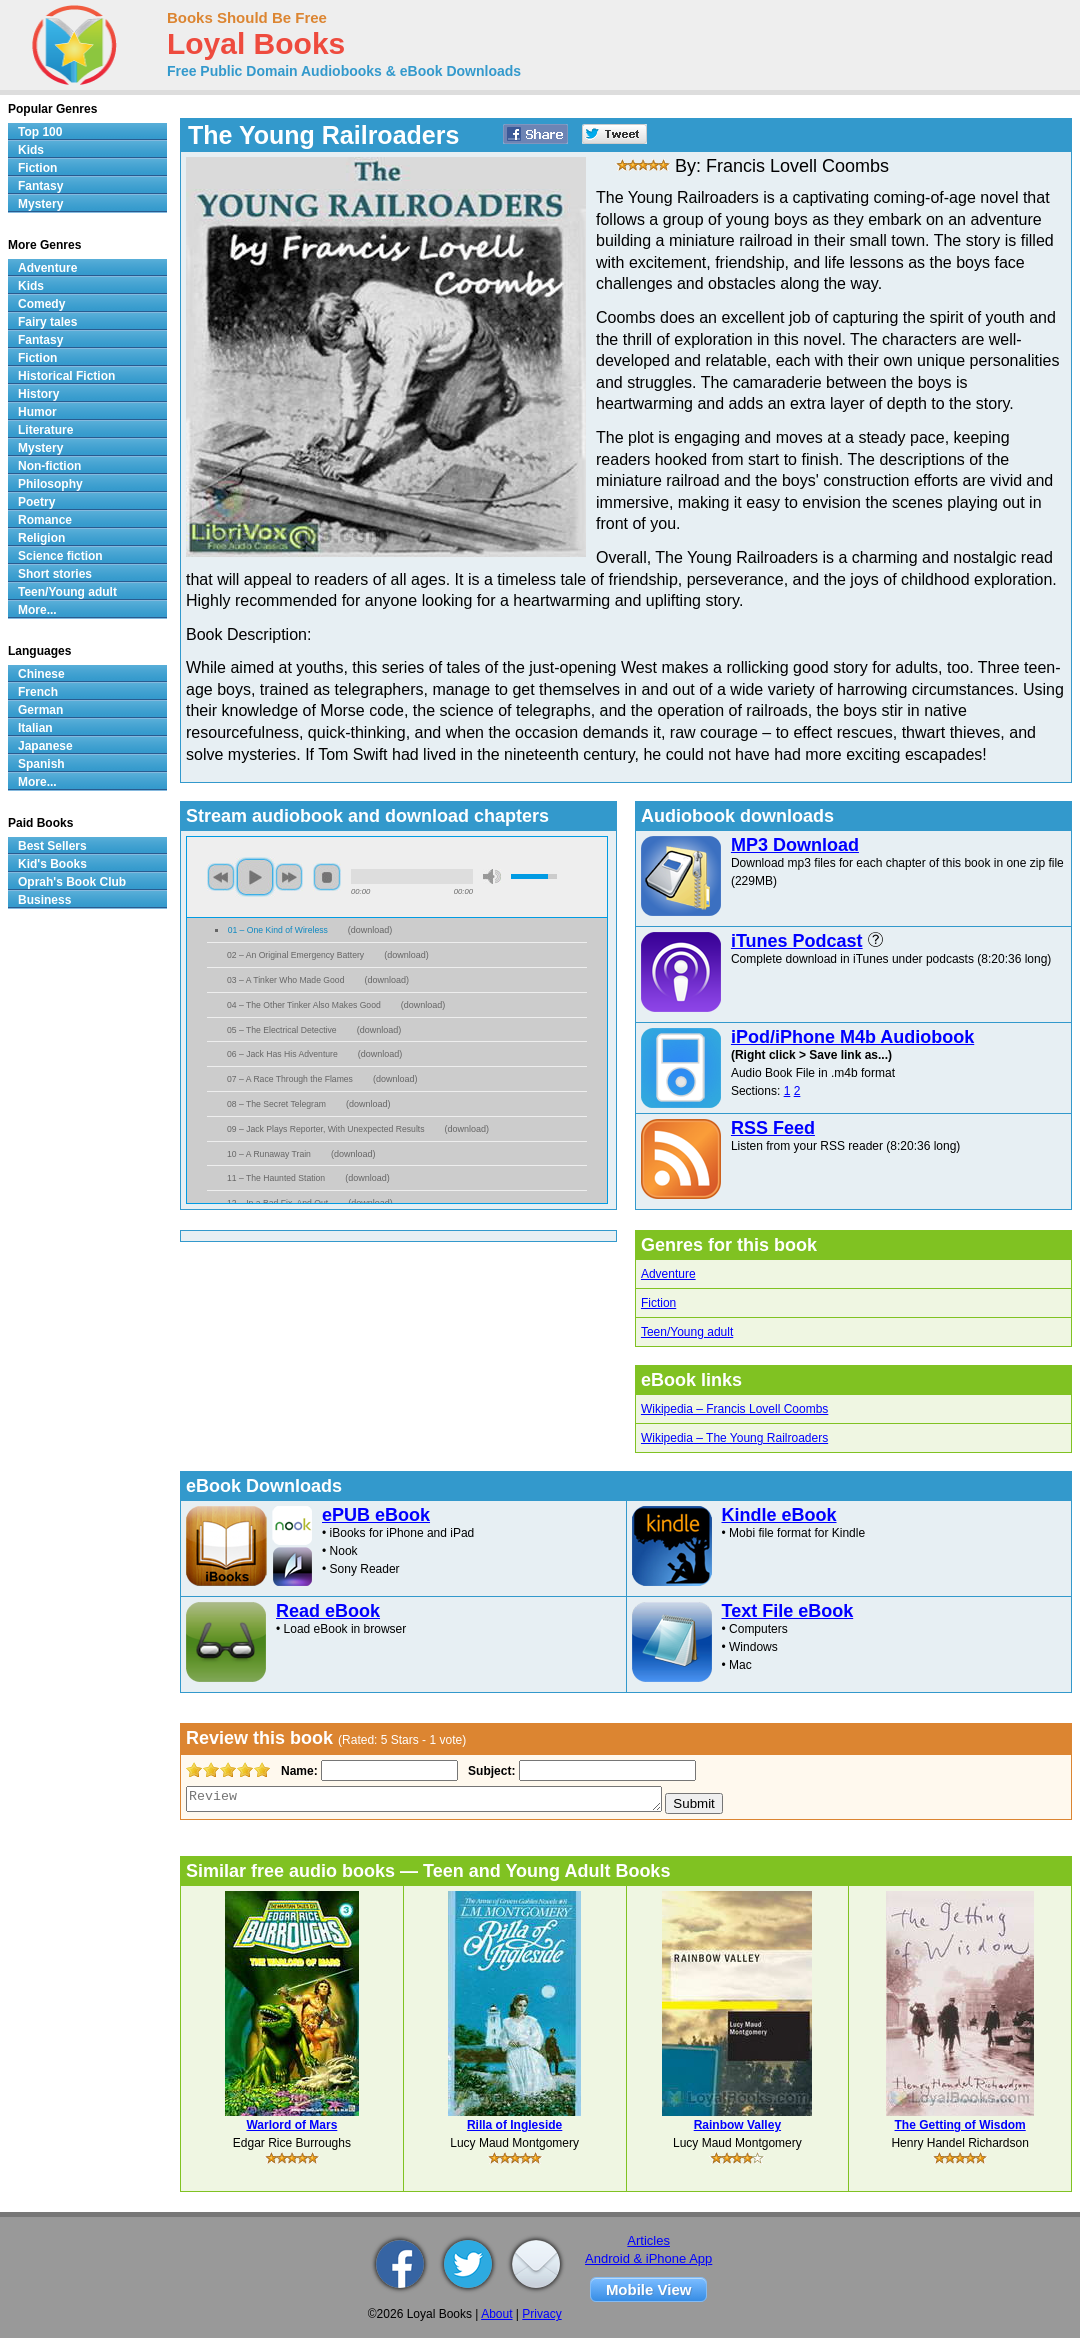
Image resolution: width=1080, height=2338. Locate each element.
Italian (35, 728)
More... (37, 610)
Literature (45, 430)
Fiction (658, 1303)
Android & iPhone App (648, 2258)
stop (327, 877)
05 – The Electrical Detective (282, 1030)
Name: (297, 1771)
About (496, 2314)
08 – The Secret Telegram (276, 1104)
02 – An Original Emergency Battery (295, 955)
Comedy (41, 304)
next (289, 877)
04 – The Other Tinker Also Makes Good (304, 1005)
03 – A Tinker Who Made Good (285, 980)
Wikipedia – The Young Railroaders (734, 1438)
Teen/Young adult (687, 1332)
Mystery (40, 204)
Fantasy (40, 186)
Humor (37, 412)
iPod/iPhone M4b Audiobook (852, 1037)
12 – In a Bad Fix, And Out (277, 1203)
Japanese (45, 746)
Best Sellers (52, 846)
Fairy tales (47, 322)
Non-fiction (49, 466)
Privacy (541, 2314)
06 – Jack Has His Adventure (282, 1054)
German (40, 710)
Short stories (55, 574)
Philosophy (50, 484)
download (370, 930)
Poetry (36, 502)
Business (44, 900)
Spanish (41, 764)
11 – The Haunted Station (276, 1178)
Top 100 (40, 132)
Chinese (41, 674)
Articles (648, 2240)
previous (221, 877)
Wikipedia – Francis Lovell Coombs (734, 1409)
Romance (45, 520)
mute (492, 876)
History (38, 394)
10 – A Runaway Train (269, 1154)
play (255, 877)
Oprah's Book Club (72, 882)
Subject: (489, 1771)
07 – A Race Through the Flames (290, 1079)
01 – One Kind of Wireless (278, 930)
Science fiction (60, 556)
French (38, 692)
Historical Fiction (66, 376)
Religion (41, 538)
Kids (31, 150)
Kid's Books (52, 864)
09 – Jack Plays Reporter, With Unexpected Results (326, 1129)
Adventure (668, 1274)
